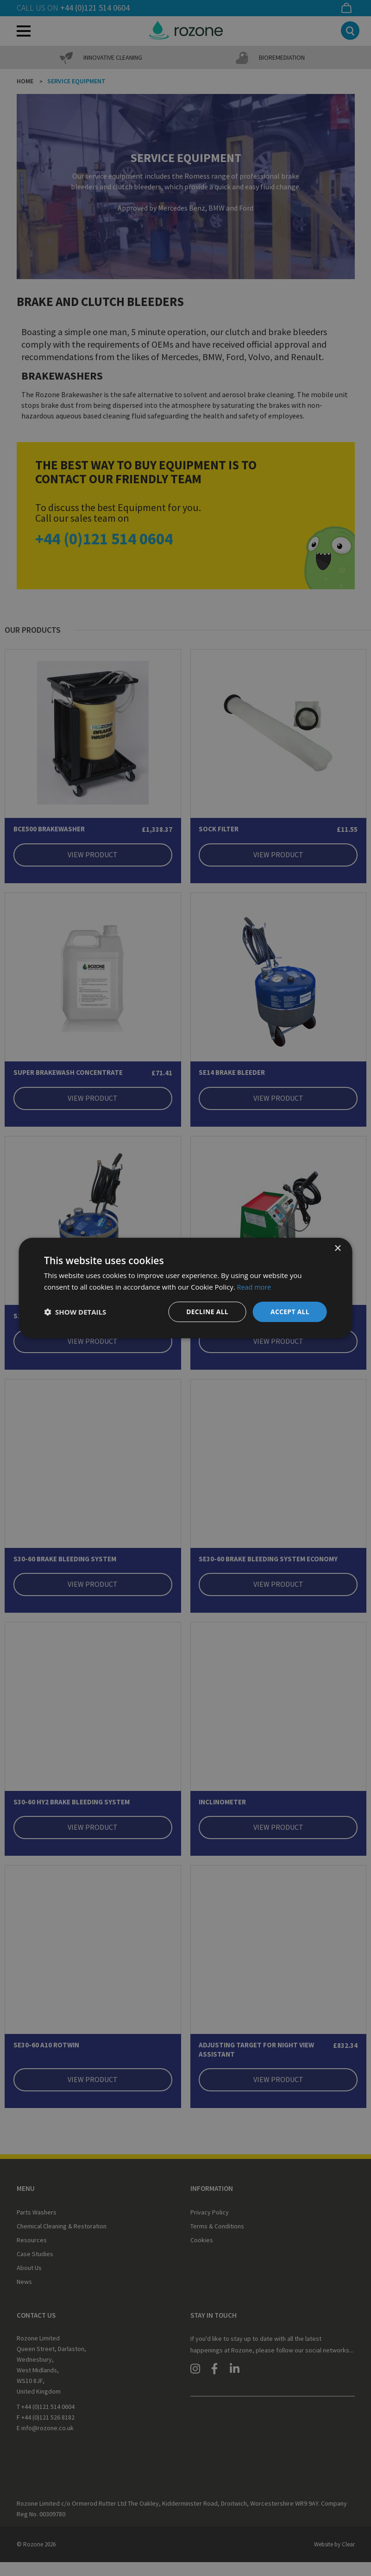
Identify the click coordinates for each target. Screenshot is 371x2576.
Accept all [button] (289, 1311)
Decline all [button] (206, 1311)
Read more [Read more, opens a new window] (255, 1286)
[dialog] (185, 1288)
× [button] (337, 1248)
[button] (75, 1312)
